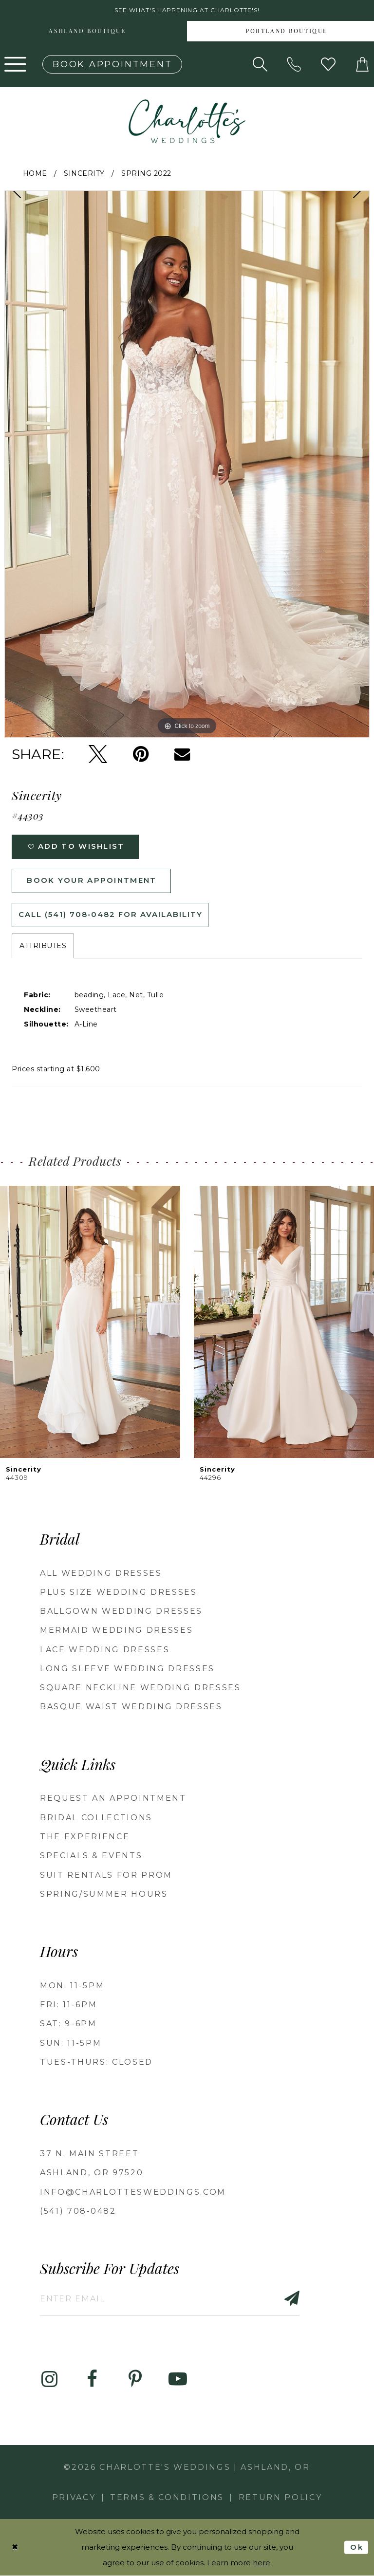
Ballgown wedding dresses (121, 1611)
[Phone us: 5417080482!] (294, 64)
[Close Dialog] (15, 2547)
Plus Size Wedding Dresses (118, 1592)
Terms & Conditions (167, 2497)
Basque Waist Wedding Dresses (131, 1707)
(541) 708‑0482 (78, 2211)
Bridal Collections (96, 1817)
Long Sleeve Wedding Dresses (127, 1669)
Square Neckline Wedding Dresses (140, 1688)
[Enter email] (170, 2298)
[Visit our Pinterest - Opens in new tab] (135, 2380)
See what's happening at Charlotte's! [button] (187, 10)
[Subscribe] (287, 2298)
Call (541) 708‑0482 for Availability (111, 914)
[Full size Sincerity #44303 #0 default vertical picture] (187, 464)
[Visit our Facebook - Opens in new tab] (92, 2380)
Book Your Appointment (92, 880)
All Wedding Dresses (101, 1573)
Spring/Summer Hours (104, 1894)
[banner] (187, 121)
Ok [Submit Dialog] (356, 2547)
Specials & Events (91, 1856)
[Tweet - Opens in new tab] (98, 754)
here (261, 2563)
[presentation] (90, 1322)
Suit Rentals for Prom (106, 1875)
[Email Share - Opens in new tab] (182, 754)
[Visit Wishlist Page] (328, 64)
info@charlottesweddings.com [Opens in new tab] (133, 2192)
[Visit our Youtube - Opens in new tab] (177, 2380)
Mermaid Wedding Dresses (116, 1630)
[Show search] (260, 64)
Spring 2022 (146, 173)
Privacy (74, 2497)
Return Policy (280, 2497)
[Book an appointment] (112, 64)
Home (35, 173)
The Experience (85, 1837)
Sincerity (84, 173)
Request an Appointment (113, 1798)
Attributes (42, 945)
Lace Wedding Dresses (104, 1649)
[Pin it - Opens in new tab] (140, 754)
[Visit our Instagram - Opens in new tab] (49, 2380)
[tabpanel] (187, 464)
